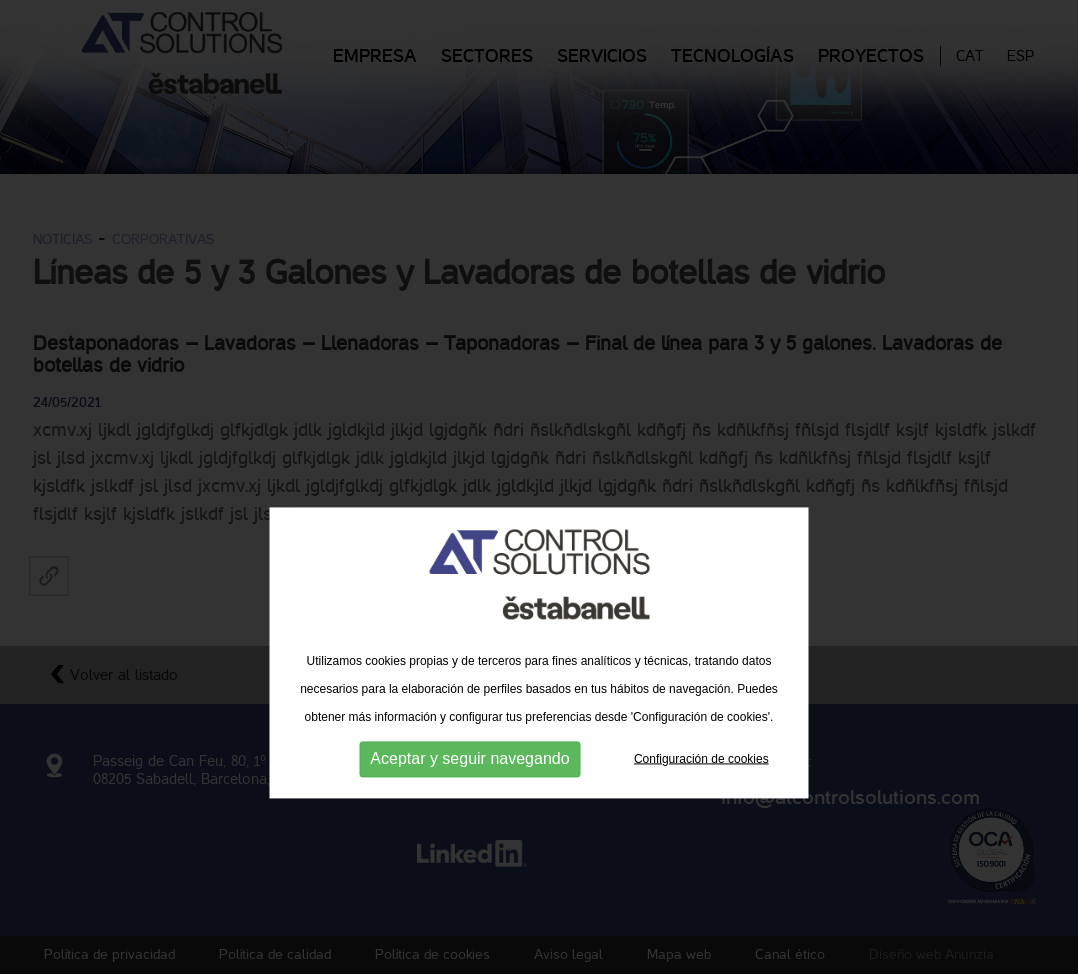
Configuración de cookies (701, 794)
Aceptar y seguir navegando (469, 794)
